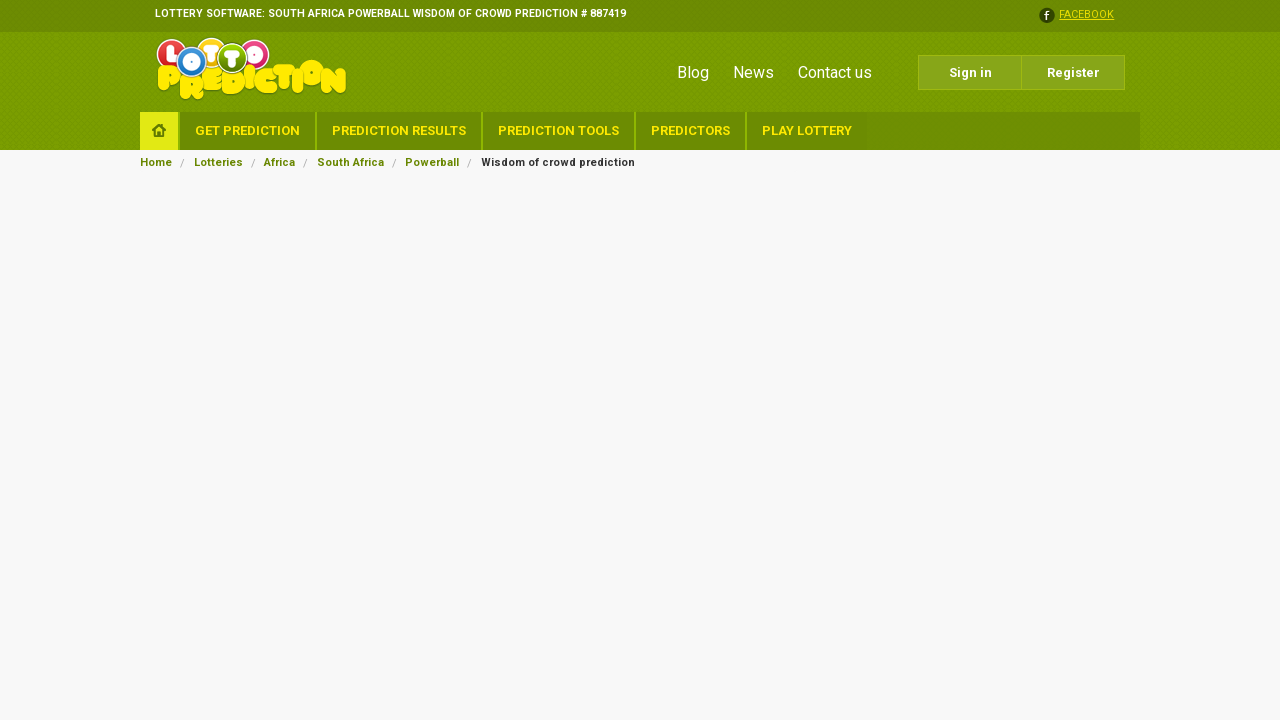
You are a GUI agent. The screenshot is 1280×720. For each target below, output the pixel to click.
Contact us (835, 72)
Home (156, 162)
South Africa (350, 162)
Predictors (690, 130)
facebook (1086, 15)
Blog (693, 72)
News (753, 72)
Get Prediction (247, 130)
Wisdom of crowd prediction (558, 162)
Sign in (970, 72)
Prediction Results (399, 130)
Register (1073, 72)
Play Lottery (807, 130)
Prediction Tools (558, 130)
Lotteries (218, 162)
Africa (279, 162)
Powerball (432, 162)
